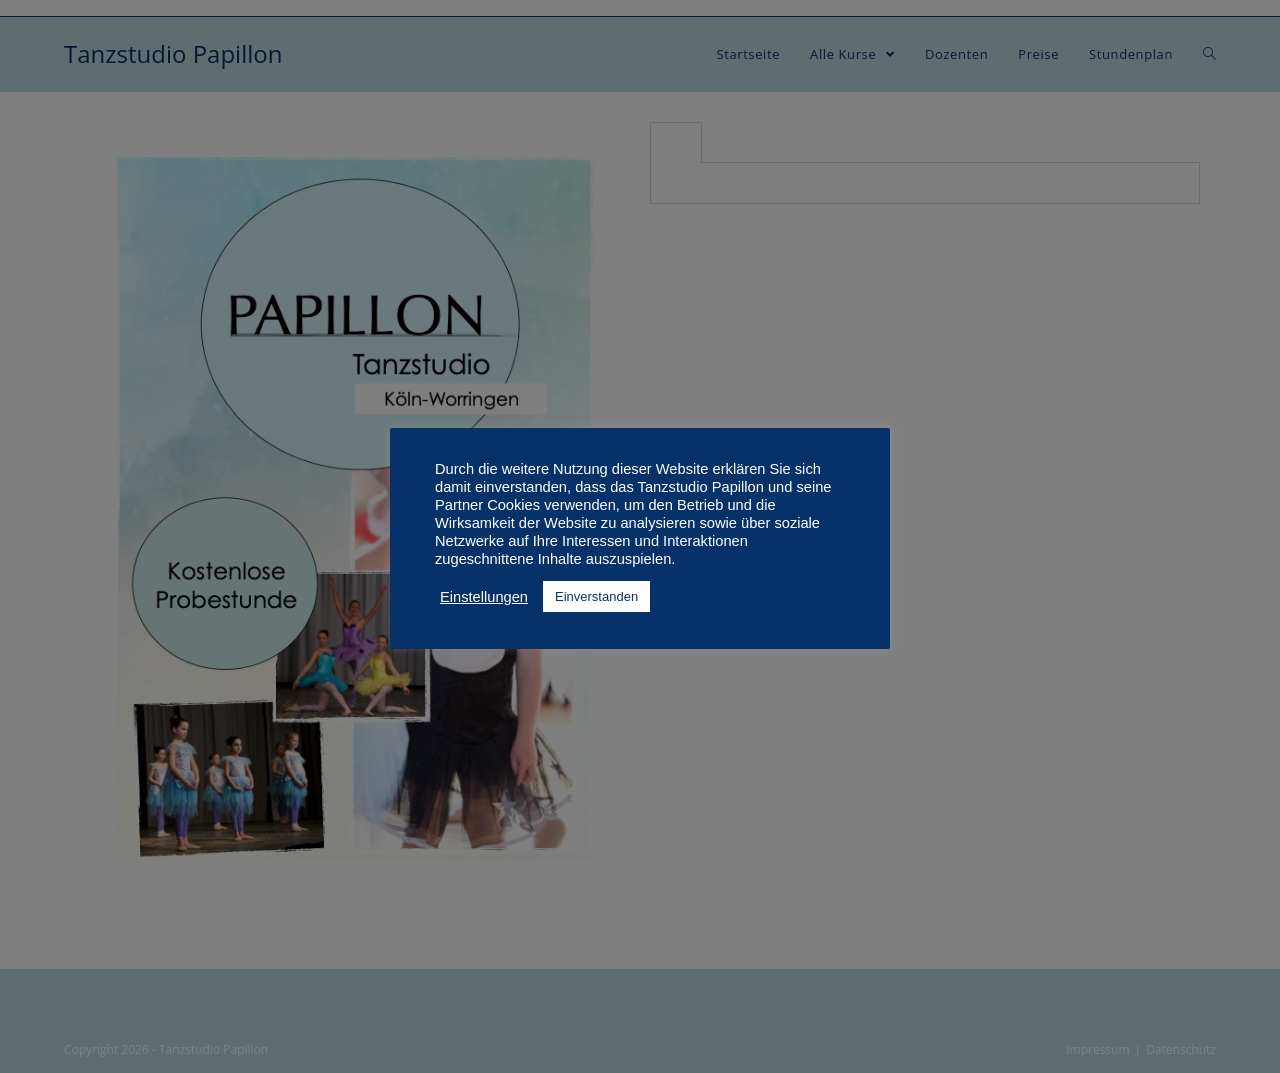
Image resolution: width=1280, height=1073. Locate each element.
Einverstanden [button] (596, 596)
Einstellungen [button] (484, 597)
